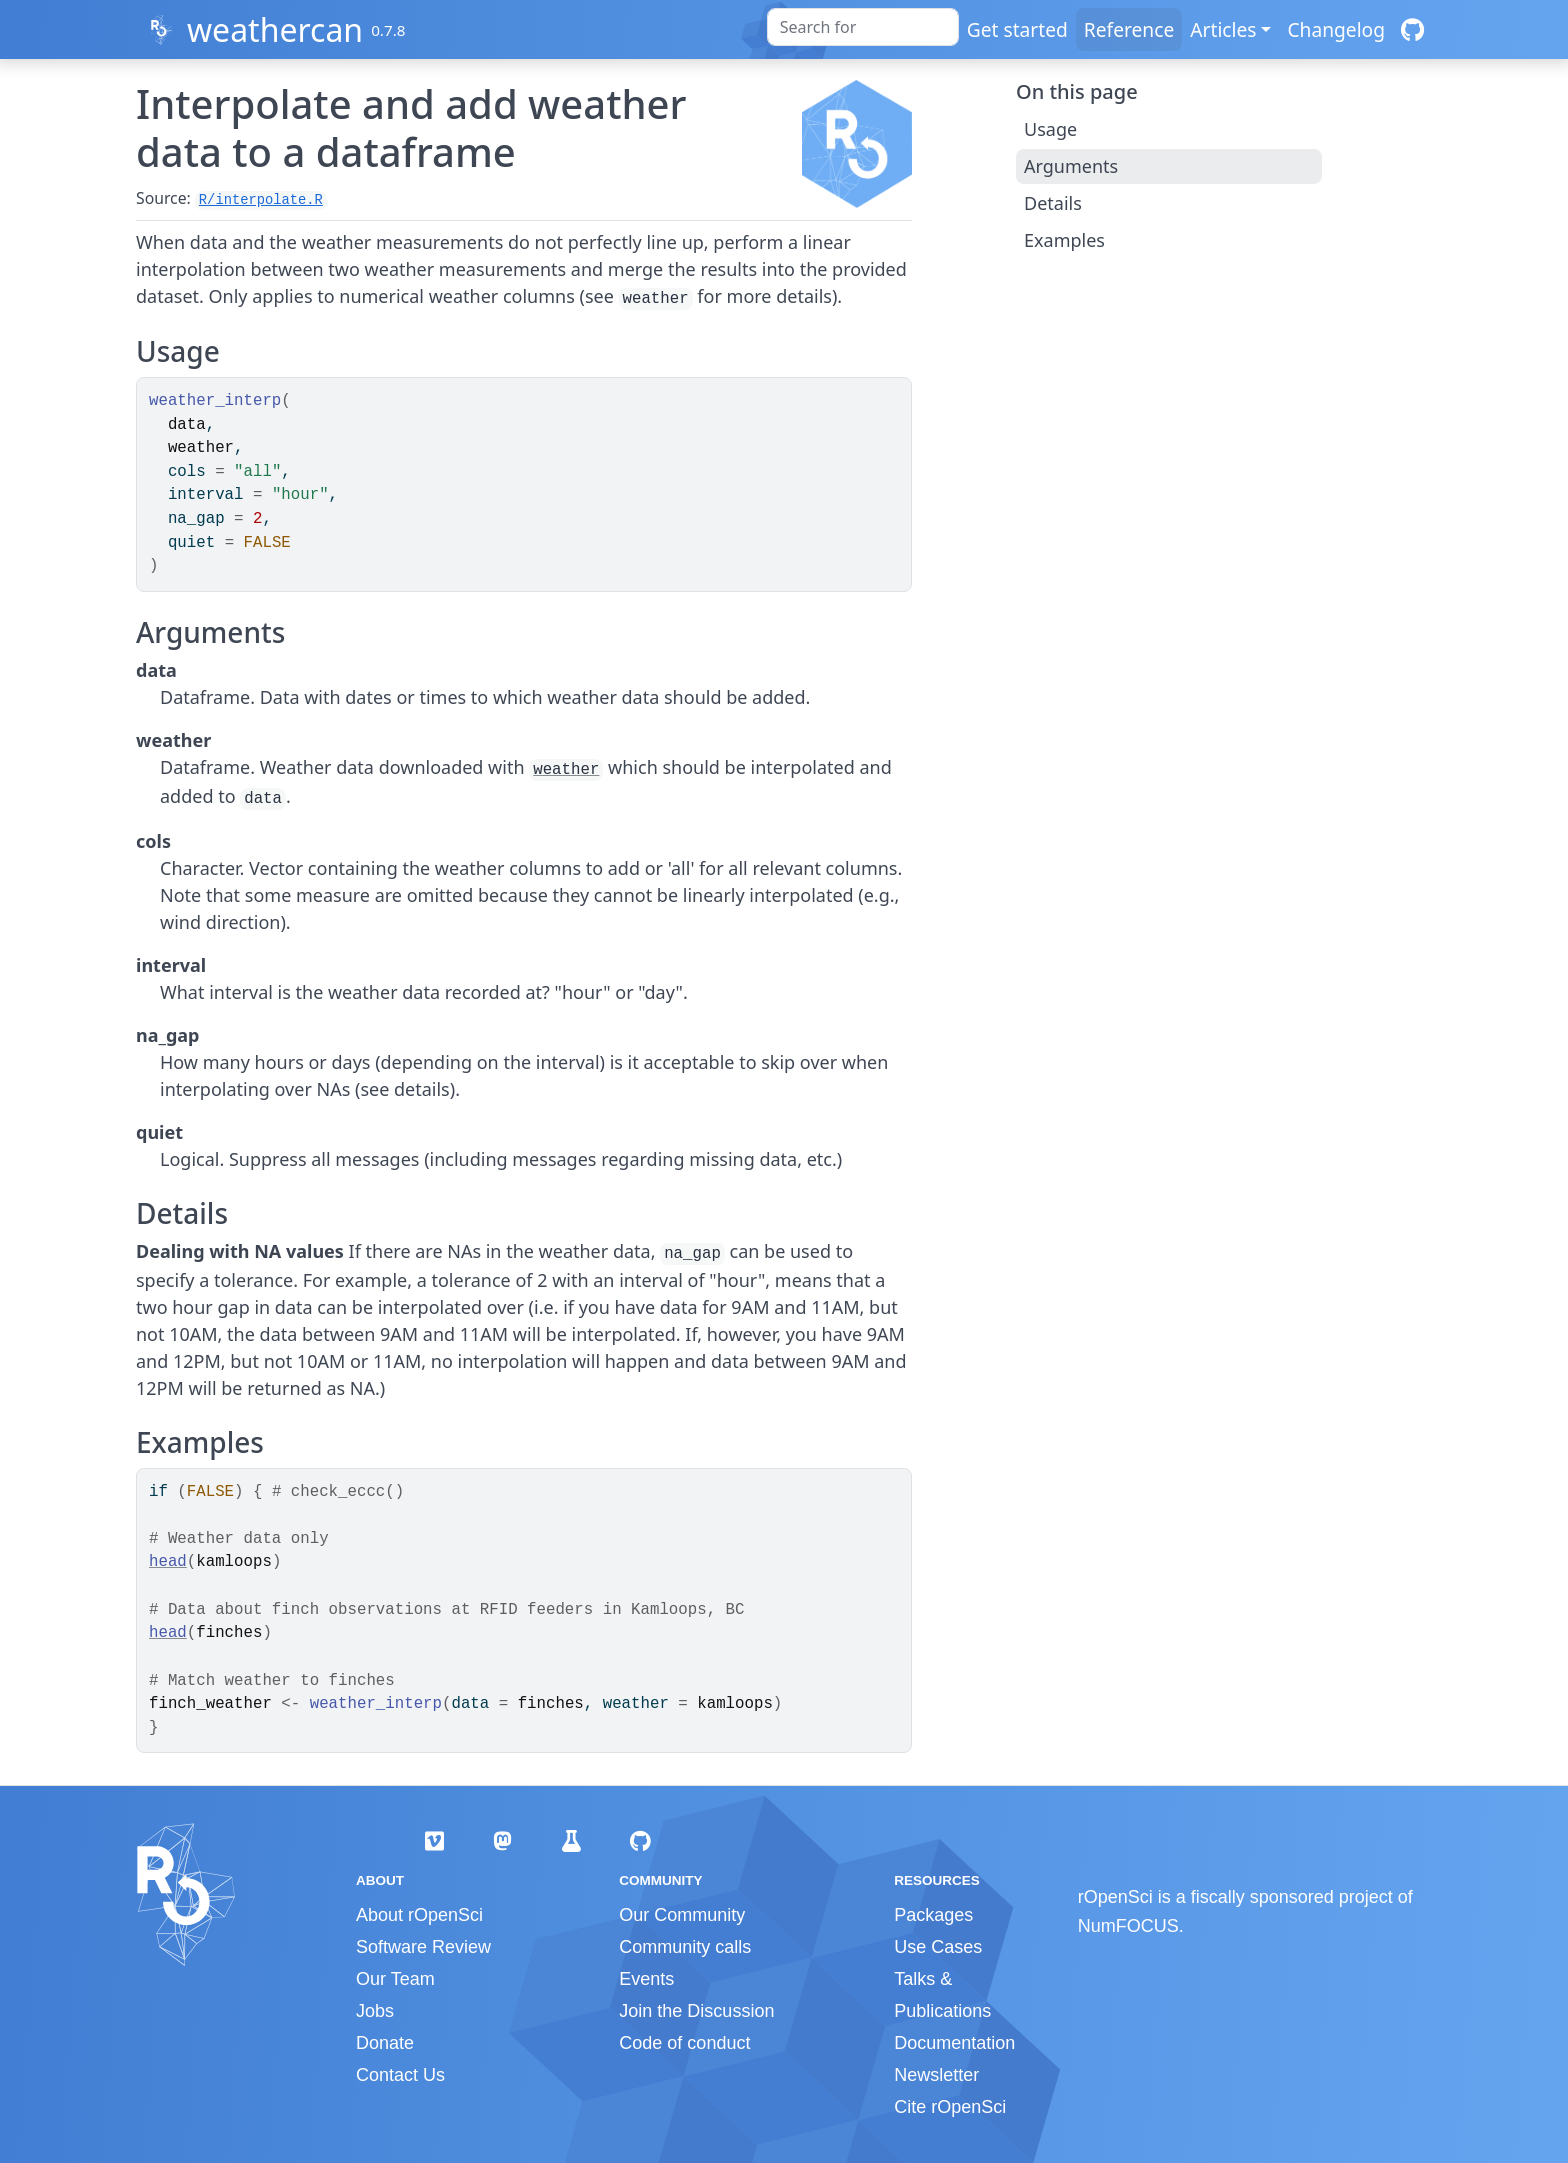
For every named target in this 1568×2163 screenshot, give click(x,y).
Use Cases (938, 1947)
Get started (1017, 29)
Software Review (423, 1947)
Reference (1129, 29)
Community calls (685, 1947)
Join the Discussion (696, 2011)
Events (646, 1979)
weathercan (275, 29)
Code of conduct (684, 2043)
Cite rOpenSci (950, 2107)
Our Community (682, 1915)
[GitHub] (1412, 29)
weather (566, 770)
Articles (1223, 29)
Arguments (1071, 166)
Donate (385, 2043)
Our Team (395, 1979)
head (168, 1562)
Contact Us (400, 2075)
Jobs (375, 2011)
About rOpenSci (419, 1915)
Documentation (954, 2043)
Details (1053, 203)
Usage (1050, 129)
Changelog (1336, 29)
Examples (1064, 240)
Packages (933, 1915)
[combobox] (863, 27)
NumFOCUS (1128, 1926)
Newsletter (936, 2075)
